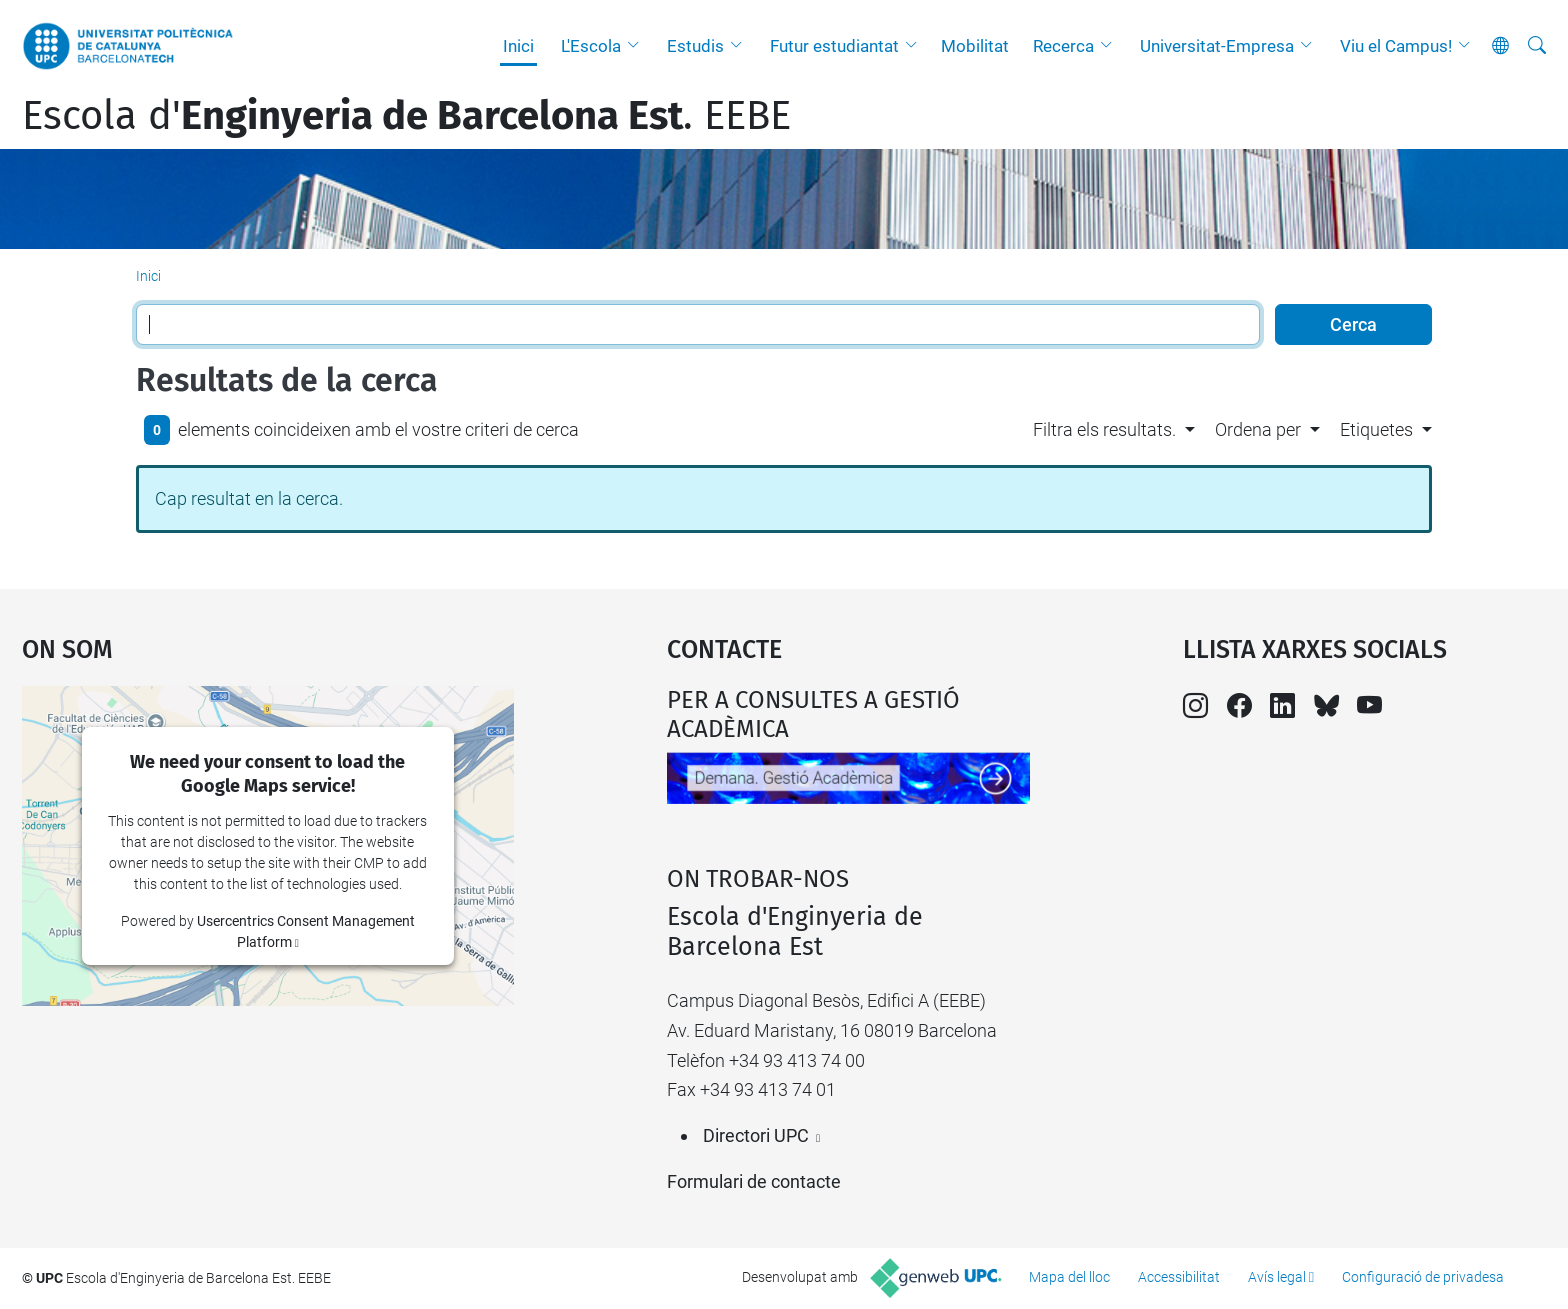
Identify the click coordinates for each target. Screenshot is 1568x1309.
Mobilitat (975, 46)
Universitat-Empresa (1217, 46)
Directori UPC (756, 1135)
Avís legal (1277, 1277)
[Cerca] (1537, 46)
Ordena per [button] (1258, 429)
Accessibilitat (1179, 1277)
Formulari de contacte (754, 1181)
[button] (638, 46)
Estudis (695, 46)
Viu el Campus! (1396, 46)
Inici (518, 46)
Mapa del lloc (1069, 1277)
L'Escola (591, 46)
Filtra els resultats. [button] (1104, 429)
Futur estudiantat (834, 46)
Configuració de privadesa (1423, 1277)
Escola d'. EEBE (406, 116)
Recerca (1063, 46)
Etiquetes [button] (1376, 429)
